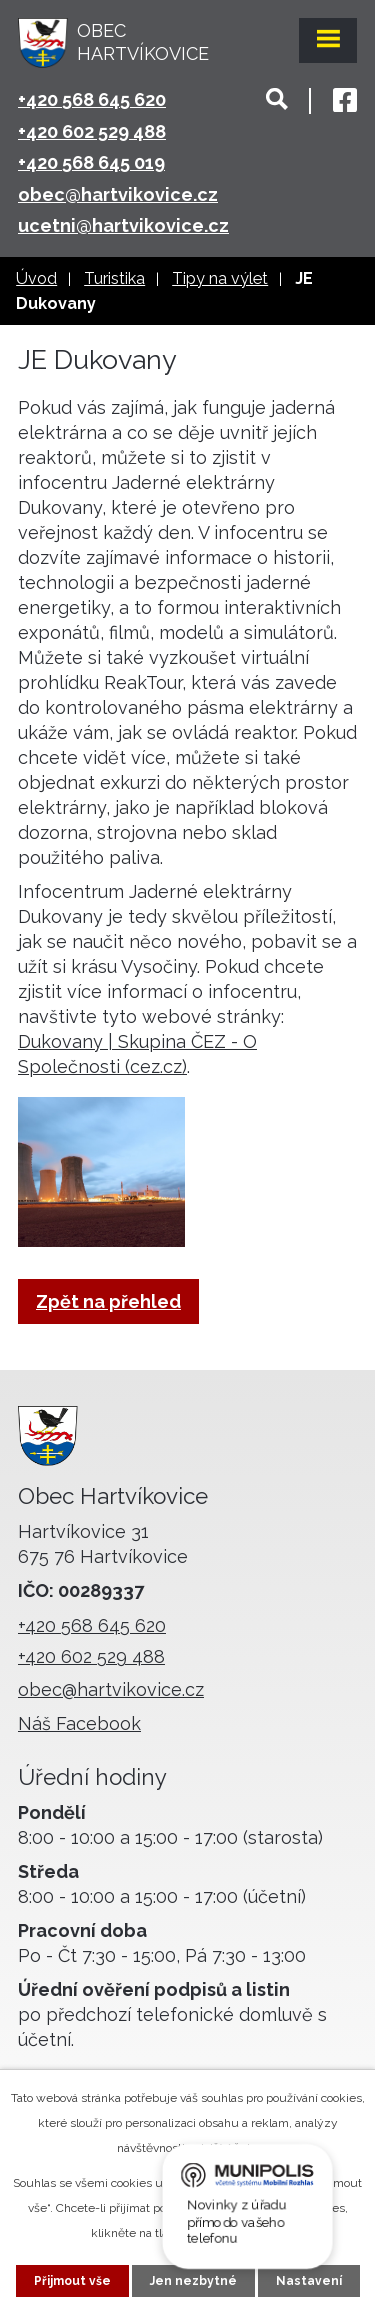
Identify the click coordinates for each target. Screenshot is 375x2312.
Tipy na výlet (220, 278)
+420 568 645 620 (92, 99)
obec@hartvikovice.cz (118, 194)
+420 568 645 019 (91, 162)
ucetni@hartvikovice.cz (123, 225)
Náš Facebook (79, 1723)
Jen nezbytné (193, 2281)
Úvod (36, 278)
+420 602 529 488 (92, 131)
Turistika (114, 278)
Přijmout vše (72, 2281)
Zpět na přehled (108, 1301)
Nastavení (309, 2281)
